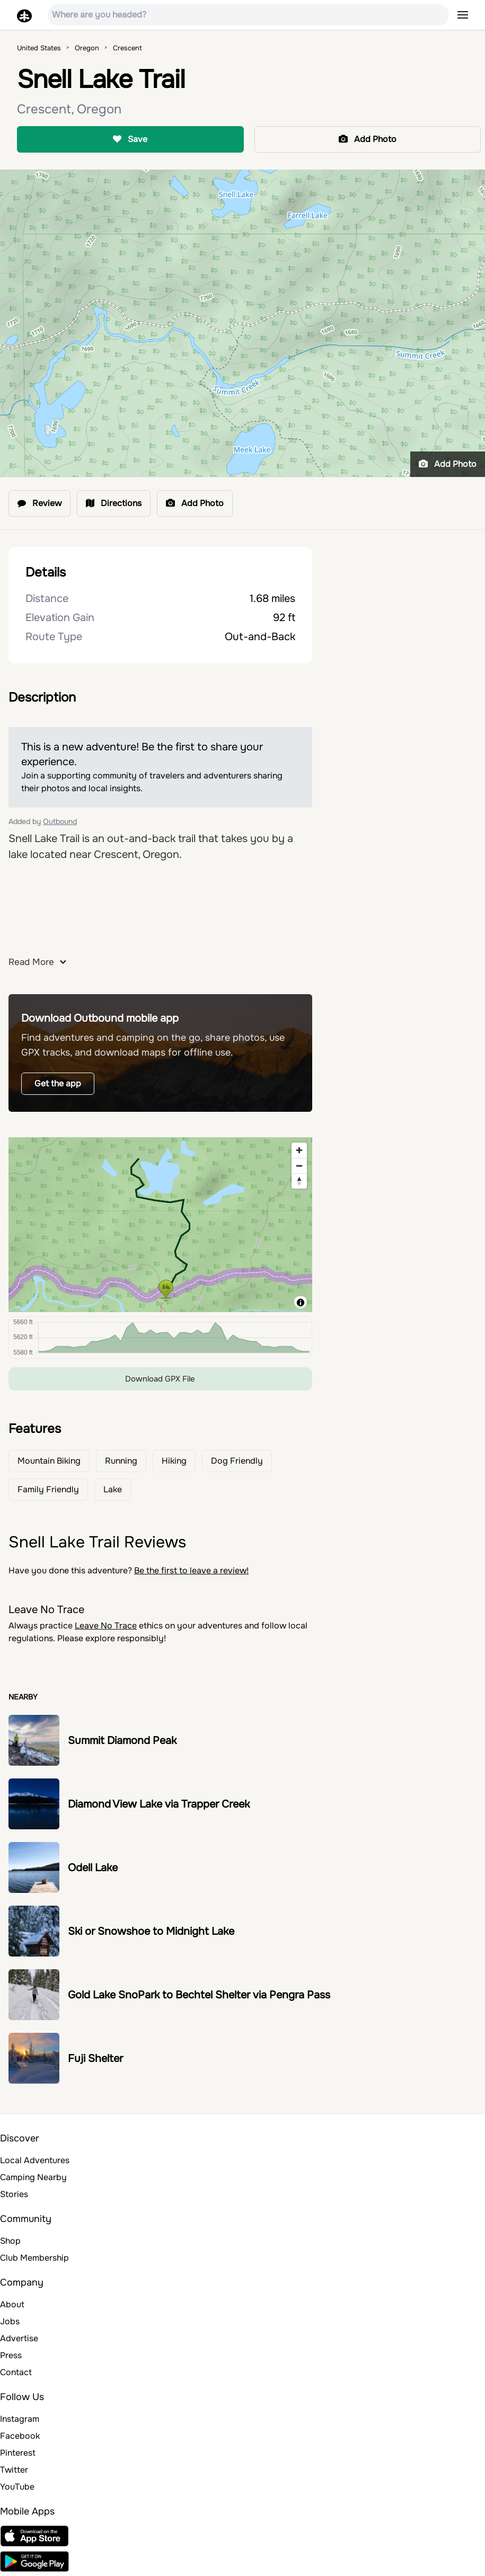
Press (11, 2355)
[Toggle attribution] (300, 1302)
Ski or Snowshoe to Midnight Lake (151, 1931)
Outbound (60, 821)
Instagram (19, 2418)
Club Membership (34, 2257)
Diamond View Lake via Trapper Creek (159, 1804)
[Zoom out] (299, 1165)
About (12, 2304)
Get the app (57, 1083)
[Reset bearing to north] (299, 1181)
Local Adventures (34, 2160)
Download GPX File (160, 1379)
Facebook (20, 2435)
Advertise (19, 2338)
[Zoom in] (299, 1150)
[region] (160, 1224)
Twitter (14, 2469)
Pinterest (18, 2452)
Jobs (10, 2321)
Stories (14, 2194)
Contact (16, 2372)
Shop (10, 2240)
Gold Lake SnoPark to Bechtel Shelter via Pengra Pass (199, 1995)
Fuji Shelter (95, 2058)
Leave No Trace (106, 1625)
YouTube (17, 2486)
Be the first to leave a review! (191, 1570)
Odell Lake (93, 1867)
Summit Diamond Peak (122, 1740)
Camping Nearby (33, 2177)
